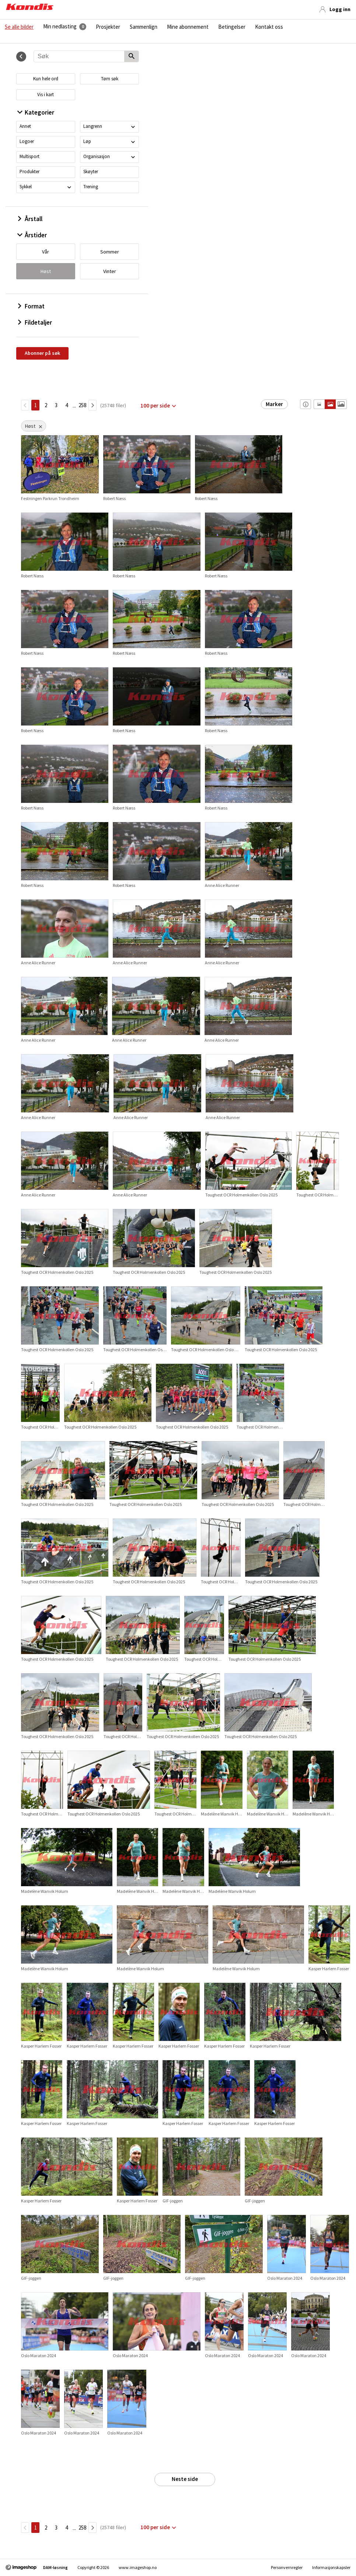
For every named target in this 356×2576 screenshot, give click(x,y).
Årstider (32, 235)
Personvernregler (287, 2567)
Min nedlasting (60, 26)
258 (82, 405)
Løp (87, 141)
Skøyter (90, 171)
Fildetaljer (35, 322)
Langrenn (92, 126)
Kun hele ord (45, 79)
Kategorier (36, 112)
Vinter (109, 271)
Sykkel (26, 186)
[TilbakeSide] (25, 405)
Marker (274, 404)
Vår (45, 251)
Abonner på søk (42, 353)
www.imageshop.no (138, 2567)
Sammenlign (143, 27)
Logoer (27, 141)
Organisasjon (96, 156)
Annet (25, 126)
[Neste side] (92, 405)
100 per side (155, 405)
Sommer (109, 251)
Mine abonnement (188, 27)
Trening (90, 186)
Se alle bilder (19, 27)
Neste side (185, 2478)
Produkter (29, 171)
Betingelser (231, 27)
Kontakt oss (269, 27)
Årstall (30, 219)
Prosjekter (108, 27)
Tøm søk (109, 79)
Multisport (29, 156)
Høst (46, 271)
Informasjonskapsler (331, 2567)
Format (31, 306)
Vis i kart (45, 94)
